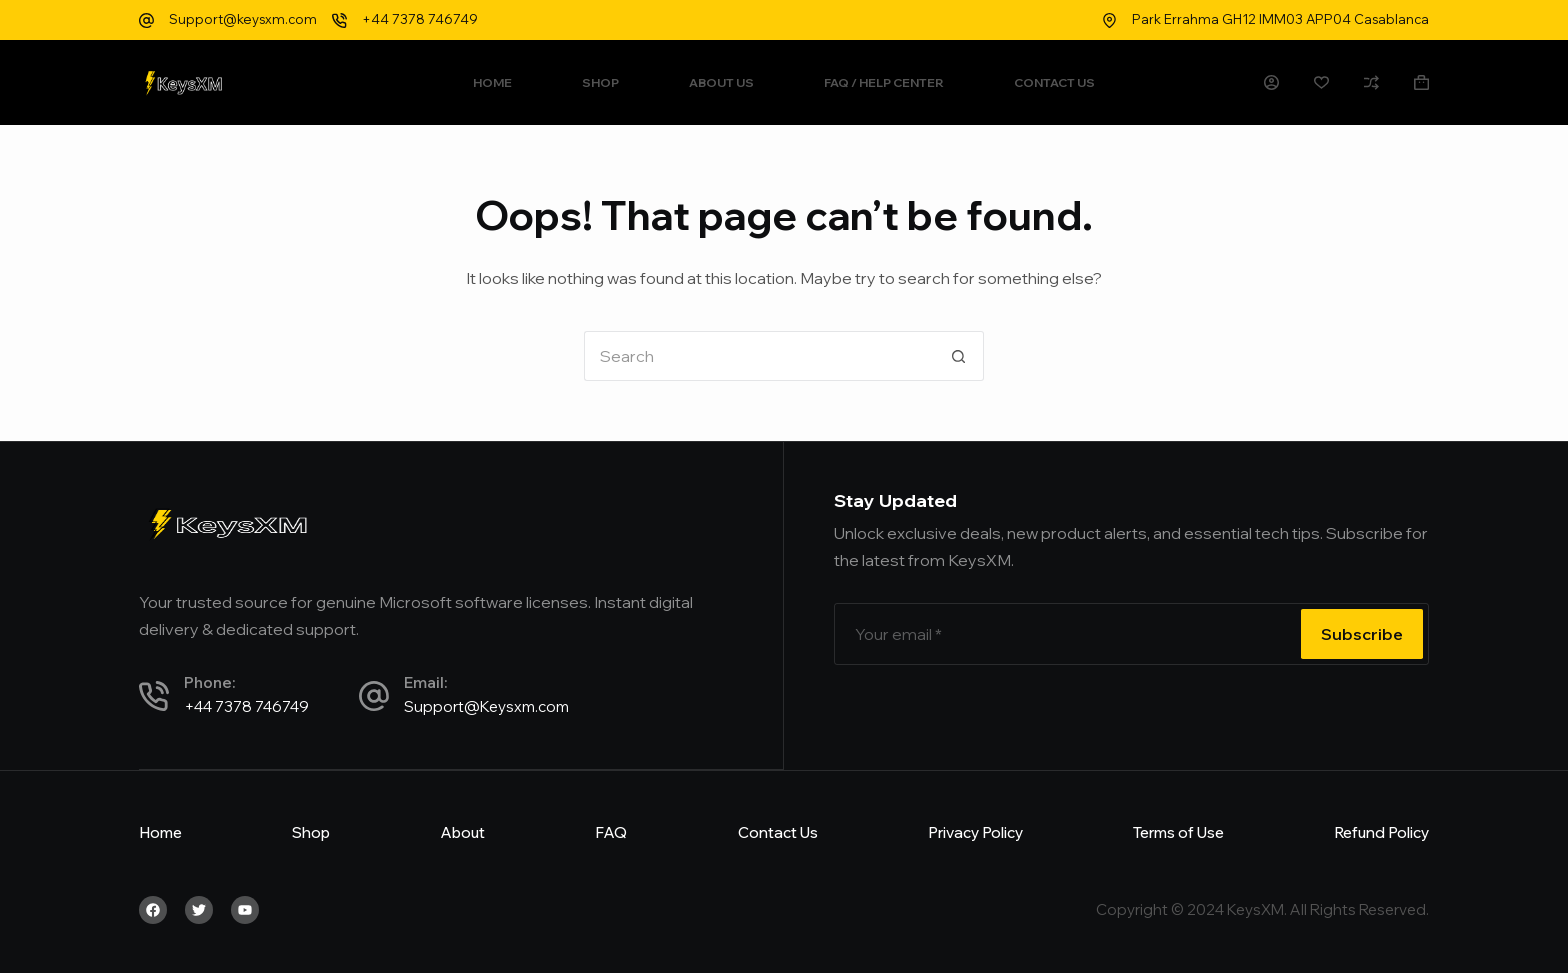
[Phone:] (154, 696)
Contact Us (1054, 82)
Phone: (209, 682)
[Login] (1271, 82)
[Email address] (1065, 634)
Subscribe (1362, 634)
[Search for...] (759, 356)
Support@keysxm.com (243, 19)
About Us (721, 82)
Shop (600, 82)
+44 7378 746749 (420, 19)
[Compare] (1371, 82)
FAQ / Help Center (884, 82)
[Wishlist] (1321, 82)
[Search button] (959, 356)
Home (492, 82)
